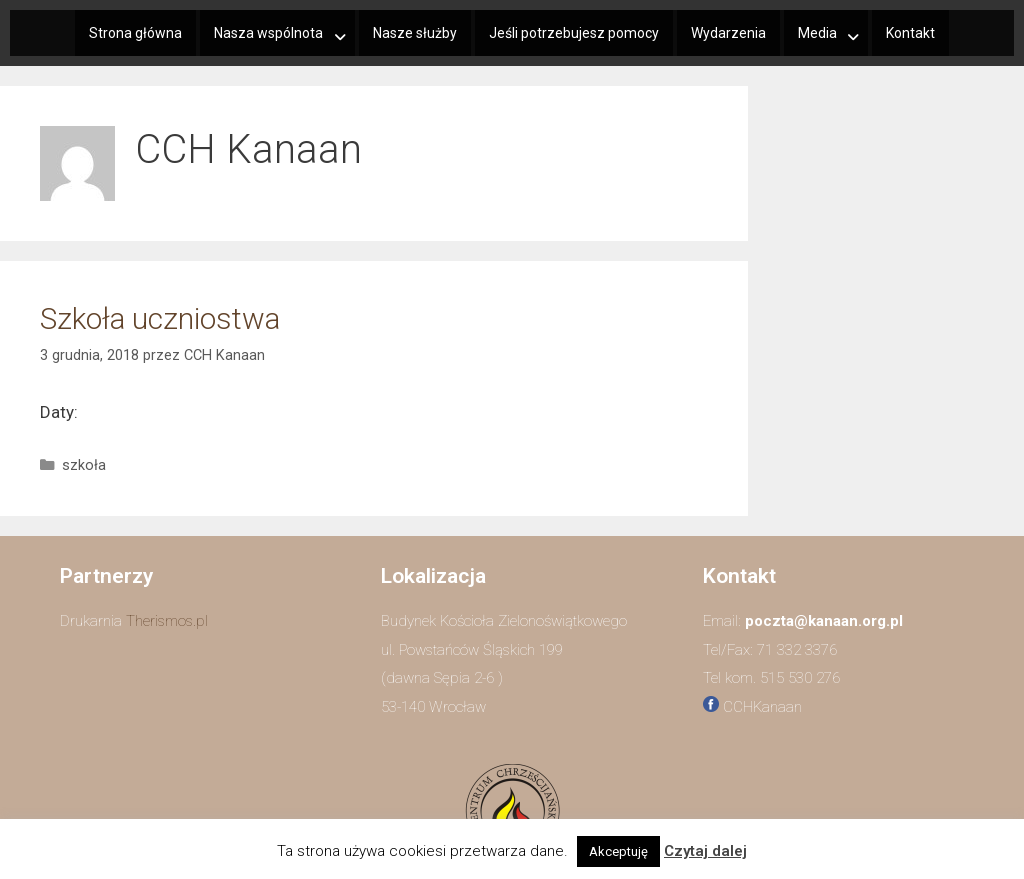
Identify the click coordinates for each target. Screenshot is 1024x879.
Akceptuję (618, 851)
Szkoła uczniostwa (160, 318)
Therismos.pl (167, 621)
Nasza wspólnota (268, 33)
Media (817, 33)
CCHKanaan (762, 707)
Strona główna (135, 33)
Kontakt (910, 33)
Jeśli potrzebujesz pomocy (574, 33)
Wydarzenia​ (728, 33)
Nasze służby (415, 33)
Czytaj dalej (705, 851)
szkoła (84, 465)
